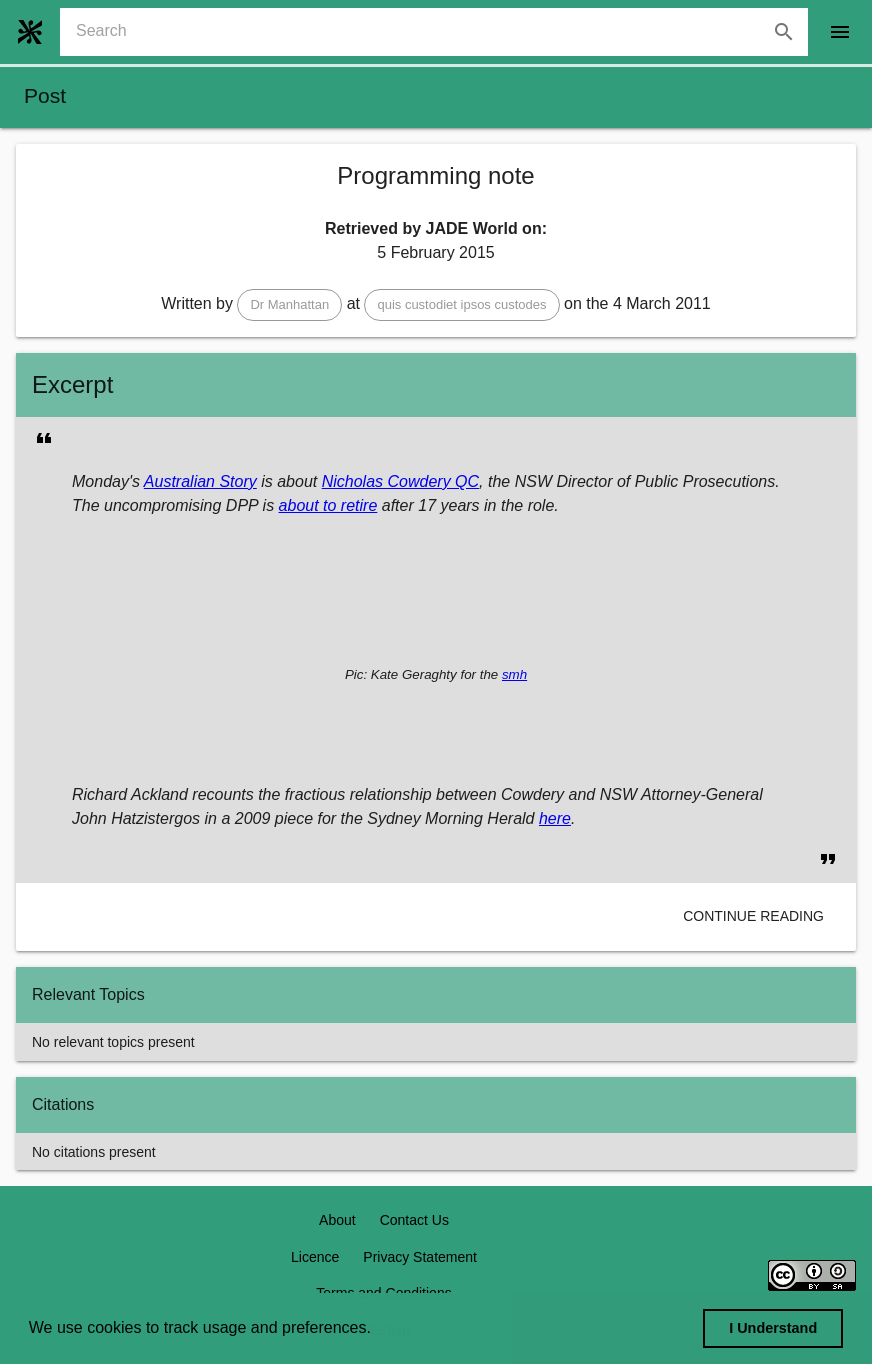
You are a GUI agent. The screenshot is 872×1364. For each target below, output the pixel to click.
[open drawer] (840, 32)
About (337, 1220)
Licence (315, 1257)
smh (514, 674)
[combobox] (442, 32)
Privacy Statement (420, 1257)
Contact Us (414, 1220)
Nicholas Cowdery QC (400, 481)
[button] (289, 305)
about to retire (328, 505)
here (555, 818)
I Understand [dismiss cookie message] (773, 1328)
